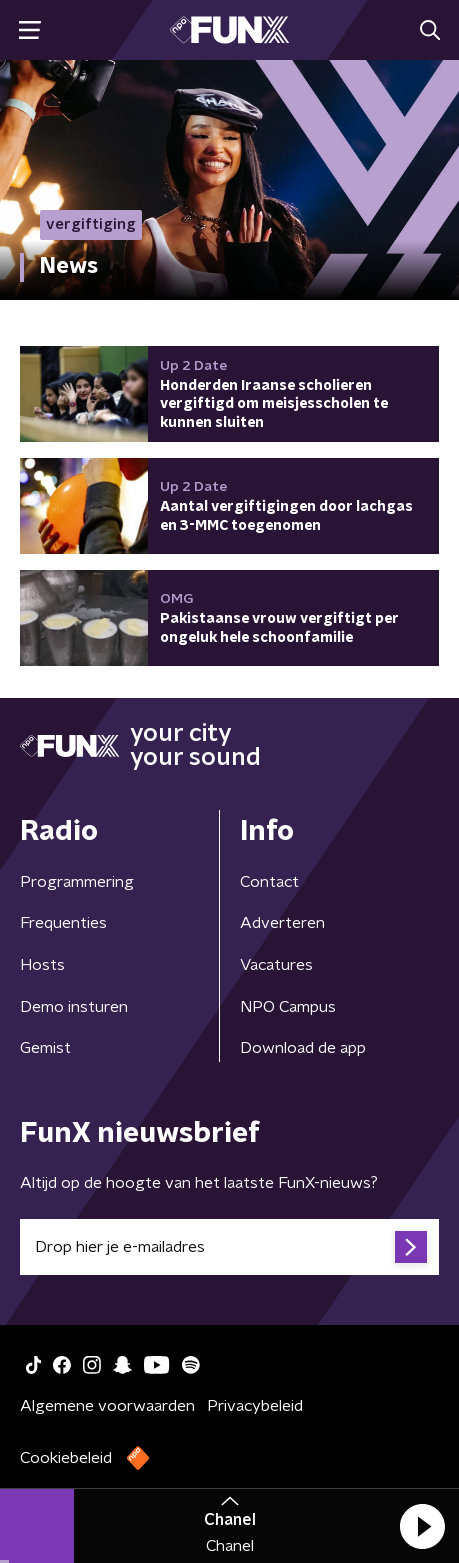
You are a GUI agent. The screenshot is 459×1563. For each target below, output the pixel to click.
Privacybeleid (255, 1406)
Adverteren (282, 923)
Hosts (42, 965)
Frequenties (63, 923)
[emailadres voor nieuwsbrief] (229, 1247)
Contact (269, 882)
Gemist (45, 1048)
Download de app (303, 1048)
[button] (422, 1526)
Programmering (77, 882)
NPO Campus (288, 1007)
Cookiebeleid (66, 1458)
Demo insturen (74, 1007)
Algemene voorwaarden (107, 1406)
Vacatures (276, 965)
